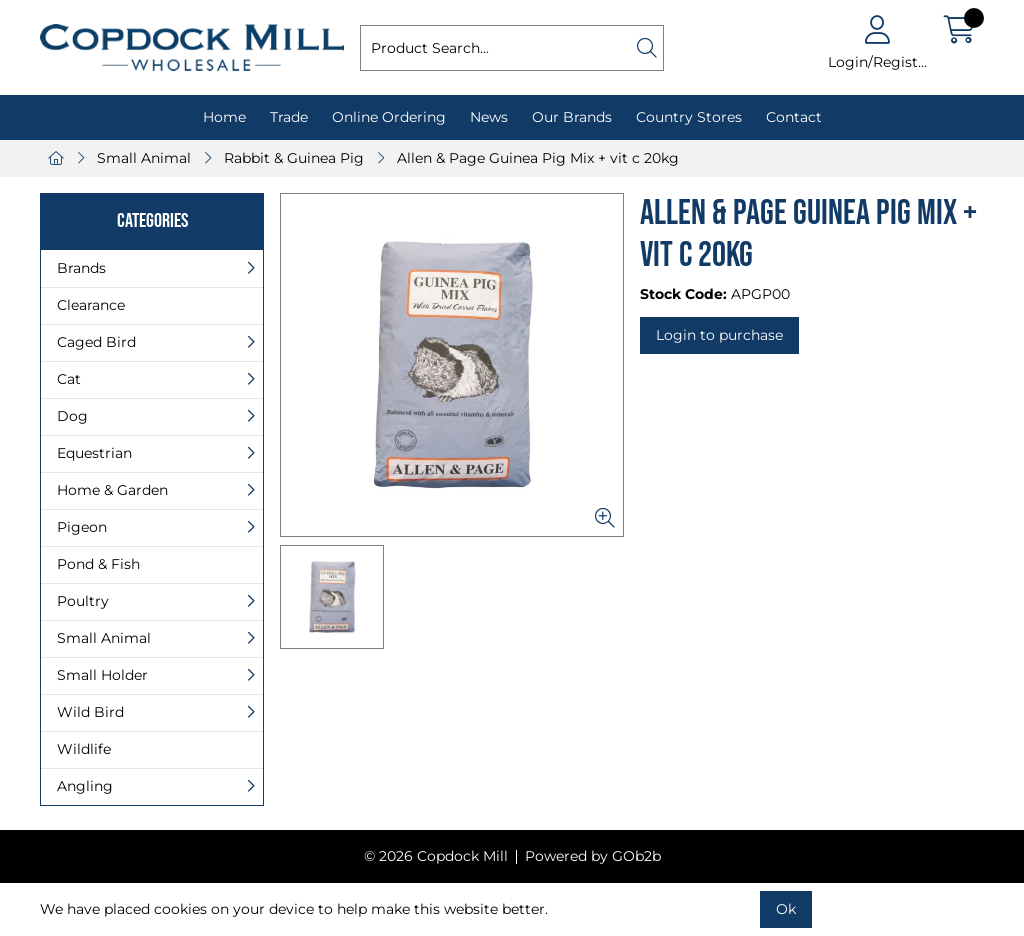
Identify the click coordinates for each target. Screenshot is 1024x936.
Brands (81, 268)
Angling (85, 786)
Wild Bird (90, 712)
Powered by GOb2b (593, 856)
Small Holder (102, 675)
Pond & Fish (98, 564)
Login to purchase (719, 335)
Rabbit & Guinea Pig (294, 158)
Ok (786, 909)
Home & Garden (112, 490)
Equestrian (94, 453)
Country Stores (689, 117)
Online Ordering (389, 117)
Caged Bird (96, 342)
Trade (289, 117)
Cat (69, 379)
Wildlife (84, 749)
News (489, 117)
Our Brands (572, 117)
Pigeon (82, 527)
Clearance (91, 305)
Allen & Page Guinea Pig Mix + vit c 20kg (538, 158)
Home (224, 117)
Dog (72, 416)
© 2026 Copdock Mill (436, 856)
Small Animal (144, 158)
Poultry (83, 601)
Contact (794, 117)
